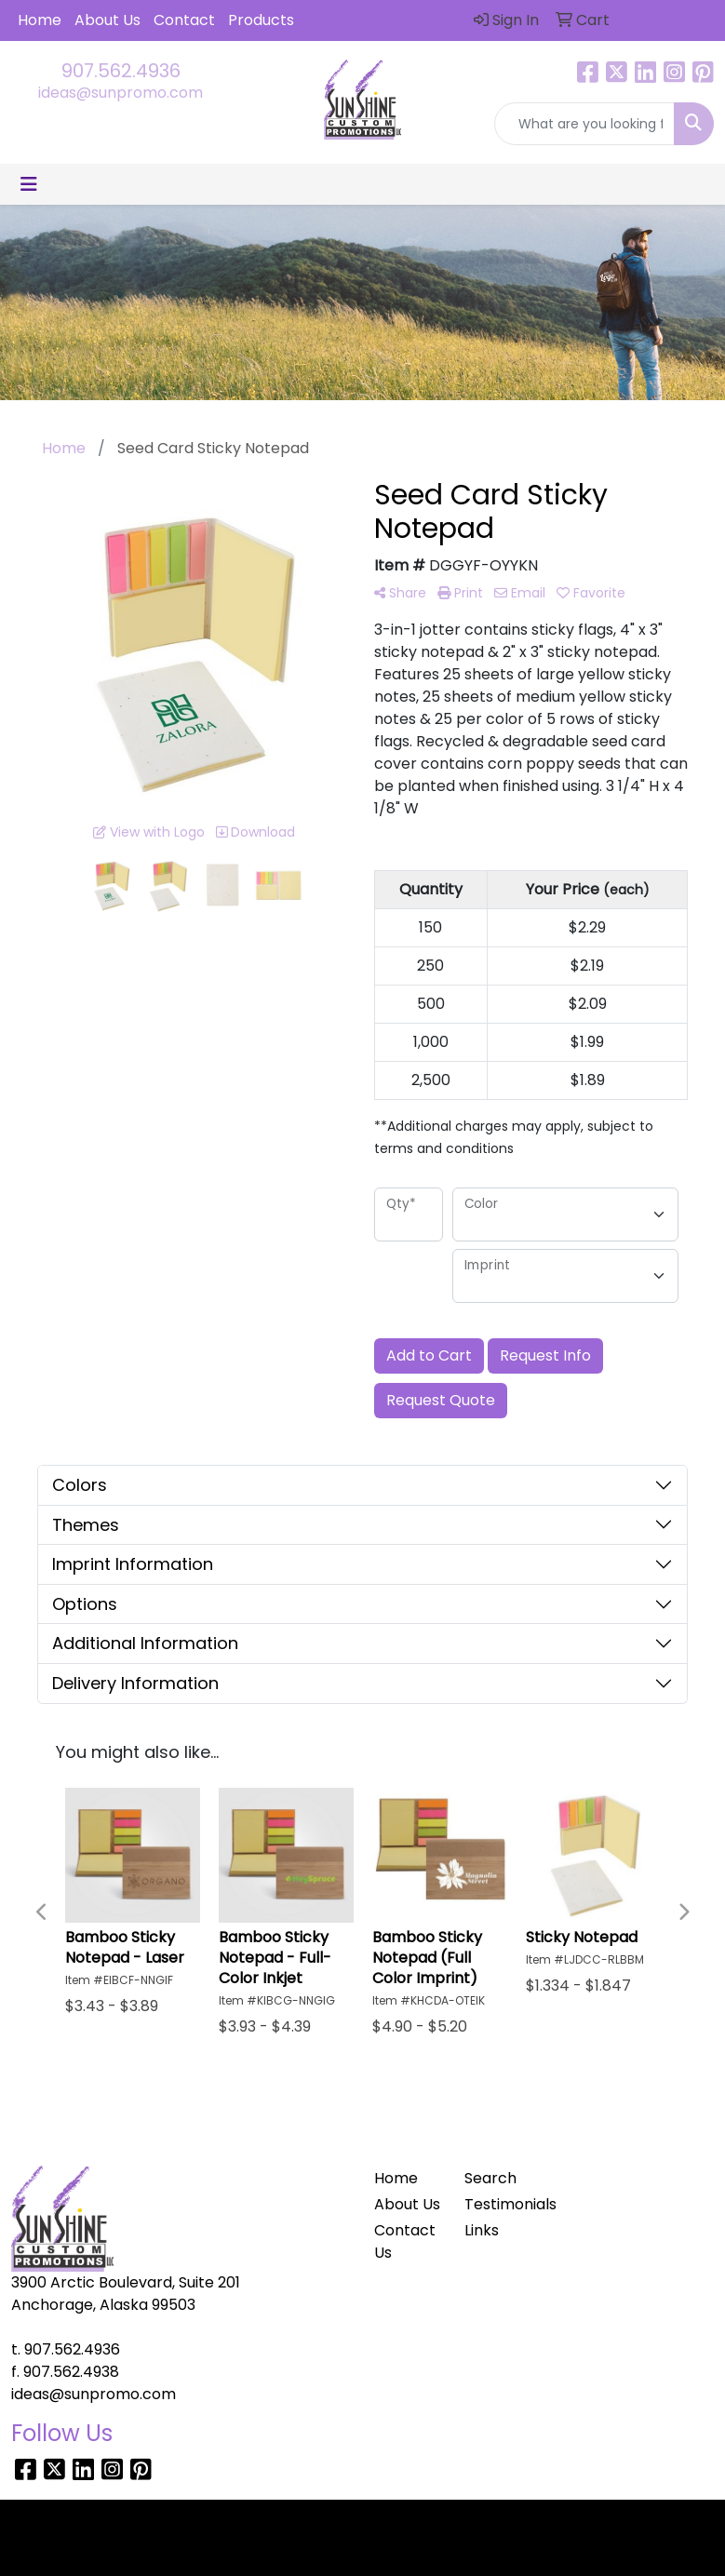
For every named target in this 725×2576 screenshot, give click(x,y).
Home (39, 20)
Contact (184, 20)
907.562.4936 (121, 71)
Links (481, 2230)
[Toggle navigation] (28, 184)
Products (261, 20)
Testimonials (498, 2204)
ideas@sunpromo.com (120, 92)
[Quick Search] (584, 123)
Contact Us (405, 2241)
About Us (107, 20)
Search (490, 2178)
